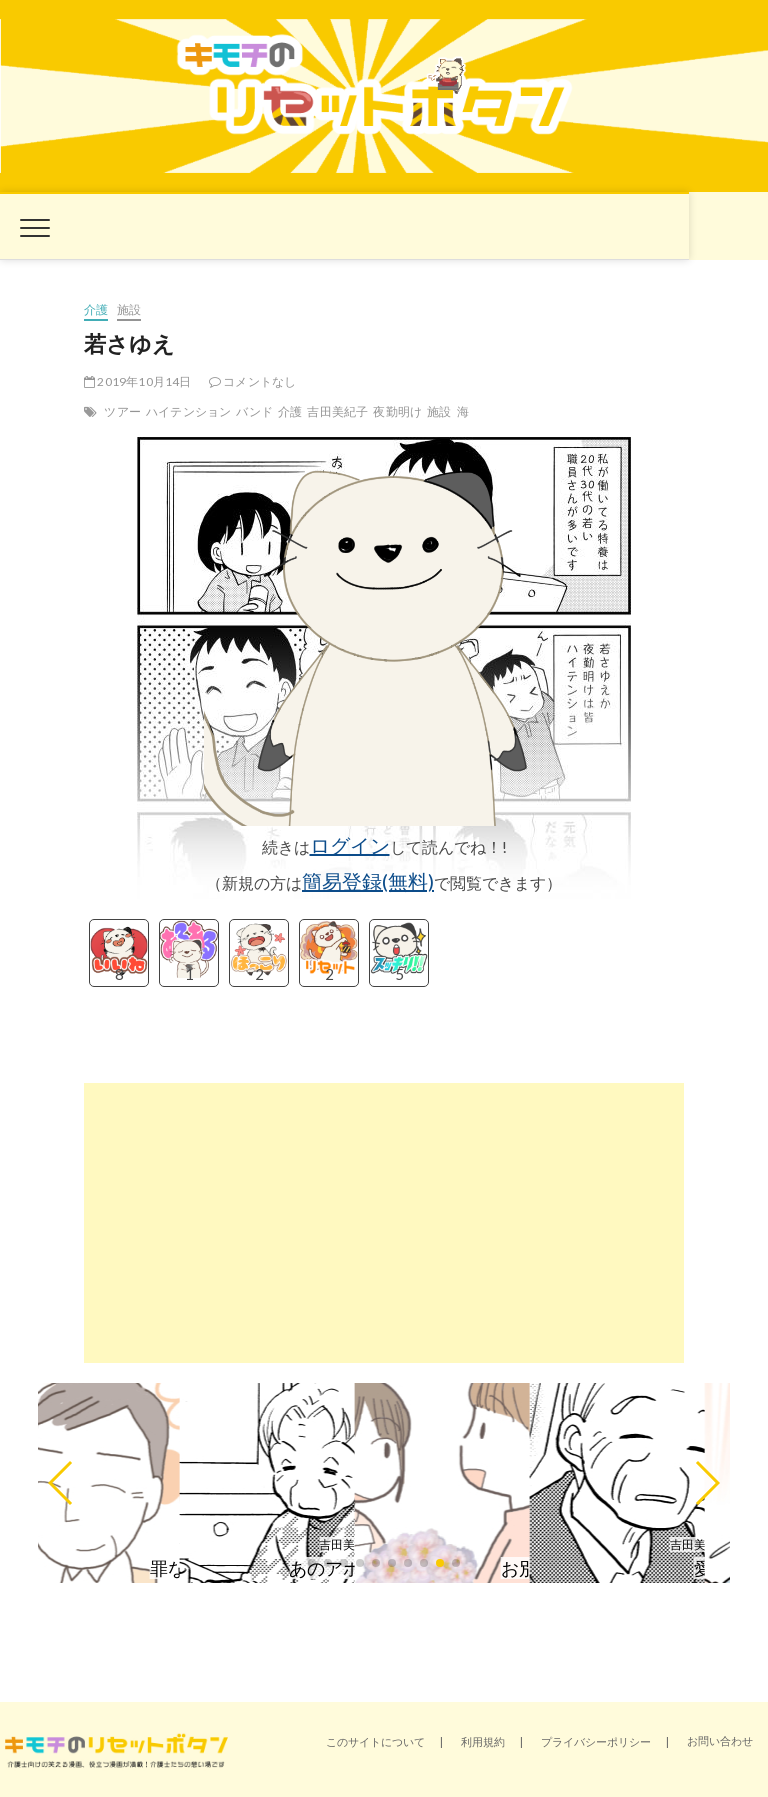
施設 (129, 309)
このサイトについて (375, 1741)
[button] (61, 1483)
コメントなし (253, 381)
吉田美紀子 (337, 411)
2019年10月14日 (138, 381)
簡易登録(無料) (368, 881)
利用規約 (483, 1741)
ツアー (122, 411)
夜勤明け (397, 411)
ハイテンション (188, 411)
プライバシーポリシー (596, 1741)
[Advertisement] (384, 1223)
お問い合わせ (720, 1740)
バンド (254, 411)
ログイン (350, 845)
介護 (96, 309)
